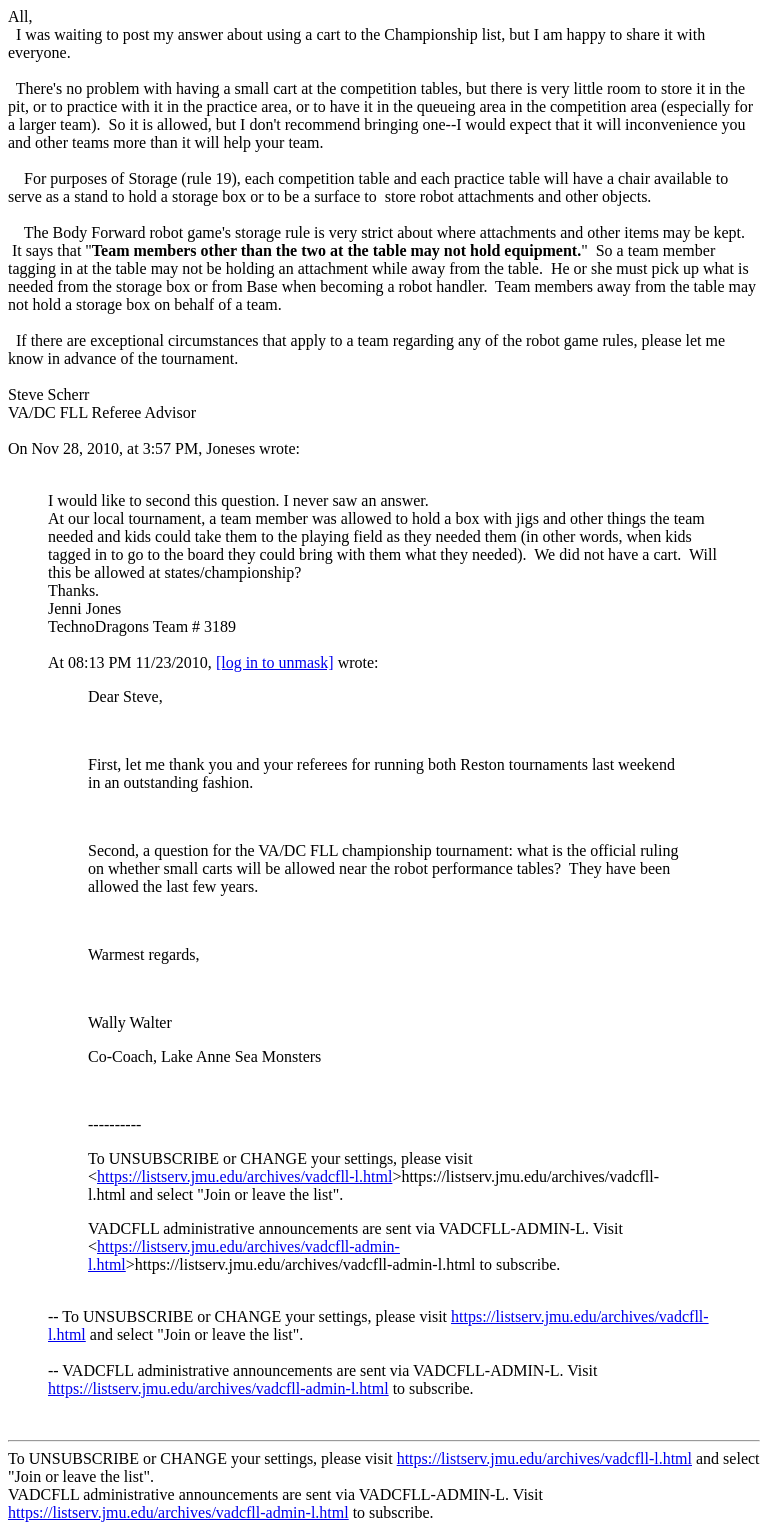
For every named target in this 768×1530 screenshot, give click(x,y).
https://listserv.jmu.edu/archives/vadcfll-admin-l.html (218, 1388)
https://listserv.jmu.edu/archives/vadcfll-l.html (244, 1176)
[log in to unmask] (275, 662)
